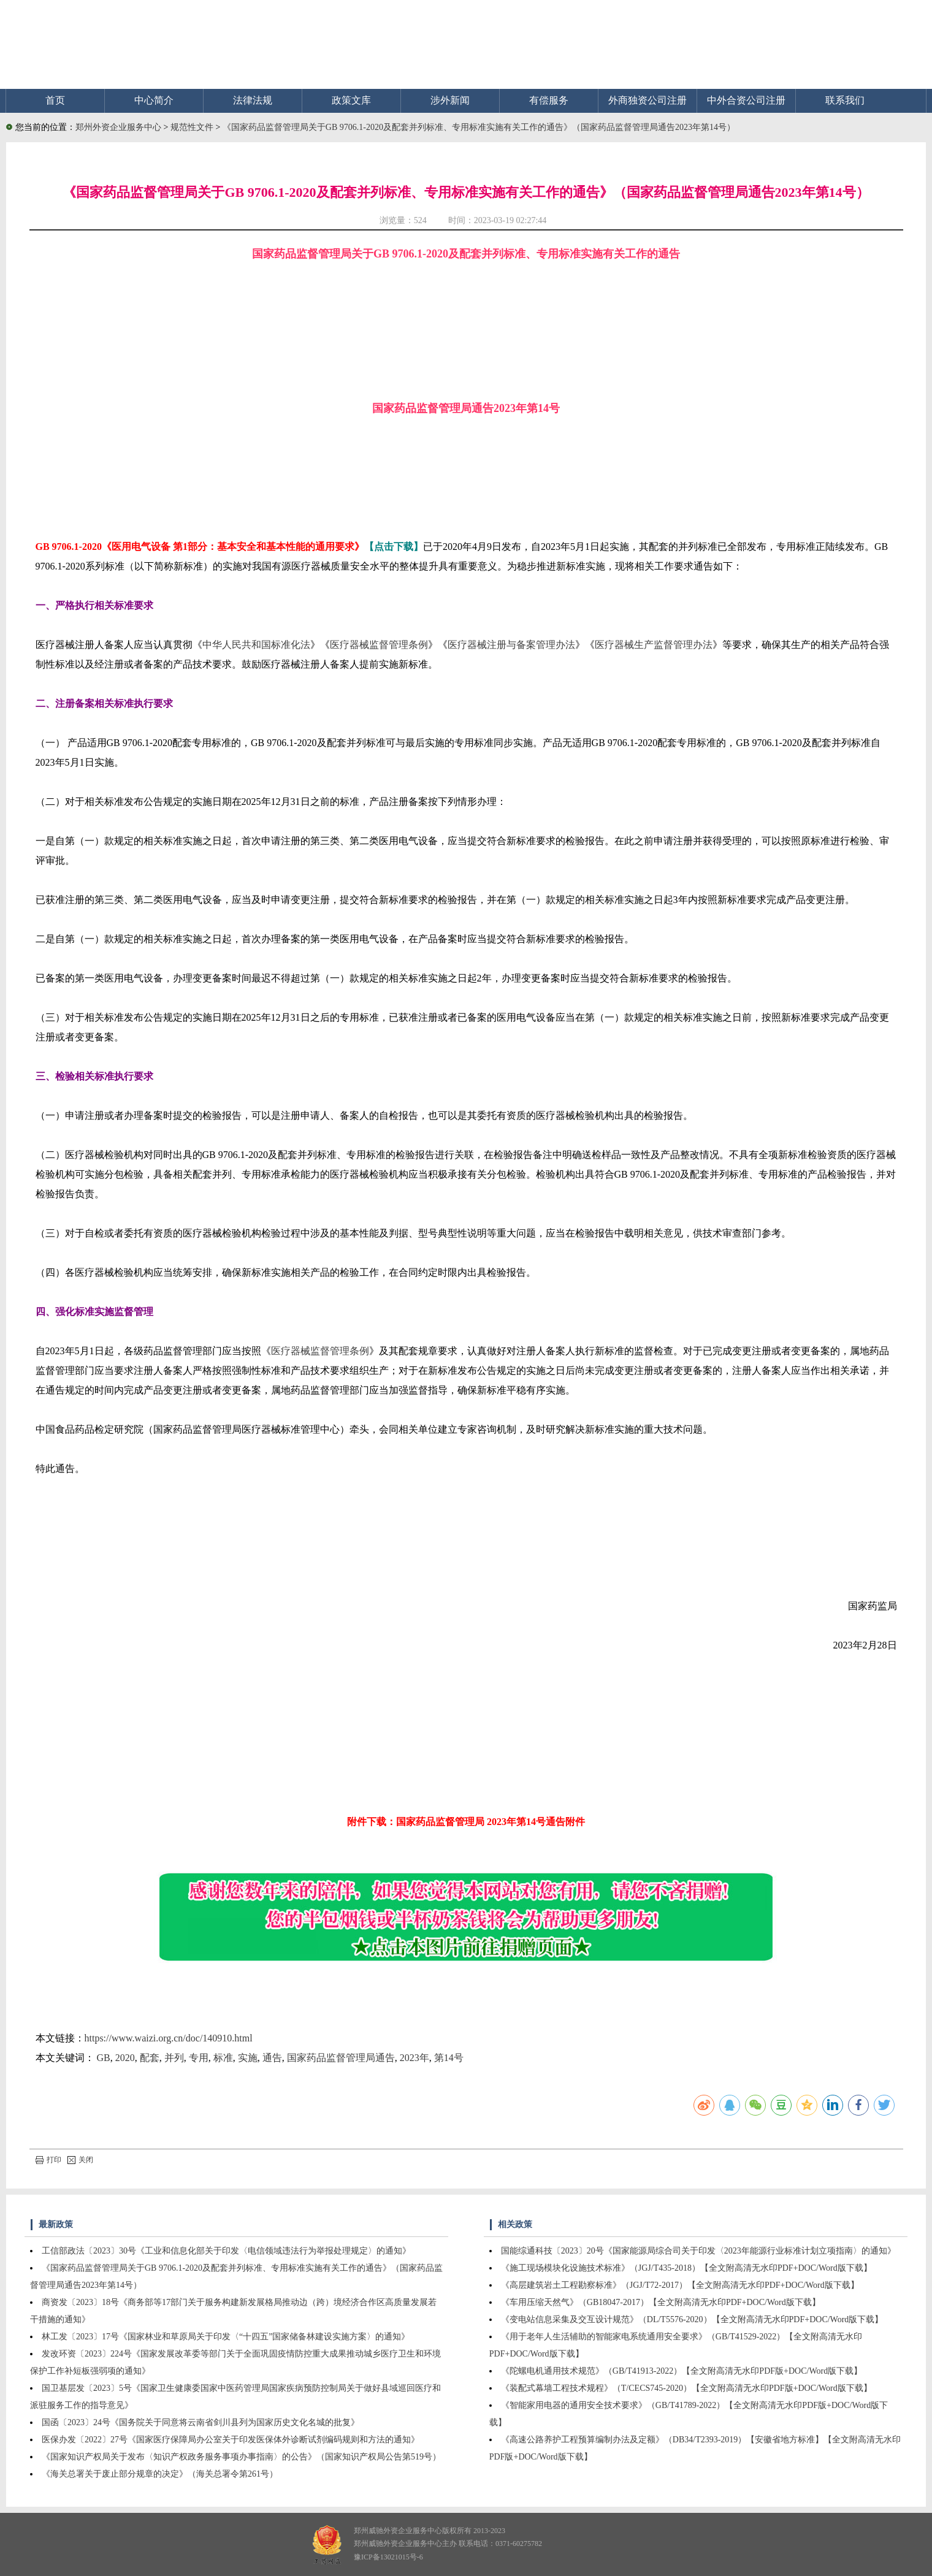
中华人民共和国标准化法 (256, 644)
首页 (55, 100)
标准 (223, 2057)
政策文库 (351, 100)
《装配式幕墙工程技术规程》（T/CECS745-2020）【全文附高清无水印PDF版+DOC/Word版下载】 (686, 2388)
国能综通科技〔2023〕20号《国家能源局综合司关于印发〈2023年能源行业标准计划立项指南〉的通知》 (698, 2250)
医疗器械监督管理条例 (379, 644)
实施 (248, 2057)
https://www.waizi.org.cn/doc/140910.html (169, 2038)
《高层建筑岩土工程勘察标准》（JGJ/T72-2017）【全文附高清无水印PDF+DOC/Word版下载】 (680, 2285)
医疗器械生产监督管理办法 (653, 644)
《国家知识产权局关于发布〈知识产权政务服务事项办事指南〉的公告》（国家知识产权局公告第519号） (241, 2456)
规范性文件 (193, 127)
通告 (272, 2057)
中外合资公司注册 (746, 100)
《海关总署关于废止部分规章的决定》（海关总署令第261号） (160, 2474)
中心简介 (154, 100)
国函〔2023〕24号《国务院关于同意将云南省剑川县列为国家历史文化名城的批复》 (200, 2422)
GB (103, 2057)
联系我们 (845, 100)
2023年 (414, 2057)
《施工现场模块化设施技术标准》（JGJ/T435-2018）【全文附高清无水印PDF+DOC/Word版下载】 (686, 2268)
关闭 (80, 2159)
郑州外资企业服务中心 (118, 127)
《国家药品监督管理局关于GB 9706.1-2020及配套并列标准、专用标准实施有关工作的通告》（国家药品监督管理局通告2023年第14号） (479, 127)
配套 (149, 2057)
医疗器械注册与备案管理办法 (511, 644)
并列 (174, 2057)
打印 (48, 2159)
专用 (198, 2057)
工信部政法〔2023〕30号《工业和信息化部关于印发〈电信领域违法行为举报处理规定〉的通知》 (226, 2250)
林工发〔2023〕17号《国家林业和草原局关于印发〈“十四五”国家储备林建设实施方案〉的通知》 (226, 2336)
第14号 (449, 2057)
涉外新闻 (450, 100)
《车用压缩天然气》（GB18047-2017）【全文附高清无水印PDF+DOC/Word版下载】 (660, 2302)
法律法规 (252, 100)
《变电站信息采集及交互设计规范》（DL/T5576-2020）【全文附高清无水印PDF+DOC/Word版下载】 (692, 2319)
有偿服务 (548, 100)
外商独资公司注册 (647, 100)
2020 (125, 2057)
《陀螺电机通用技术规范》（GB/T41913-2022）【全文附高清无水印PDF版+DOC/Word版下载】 (681, 2371)
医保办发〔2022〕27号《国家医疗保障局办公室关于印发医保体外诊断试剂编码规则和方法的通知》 (230, 2439)
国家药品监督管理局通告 (341, 2057)
